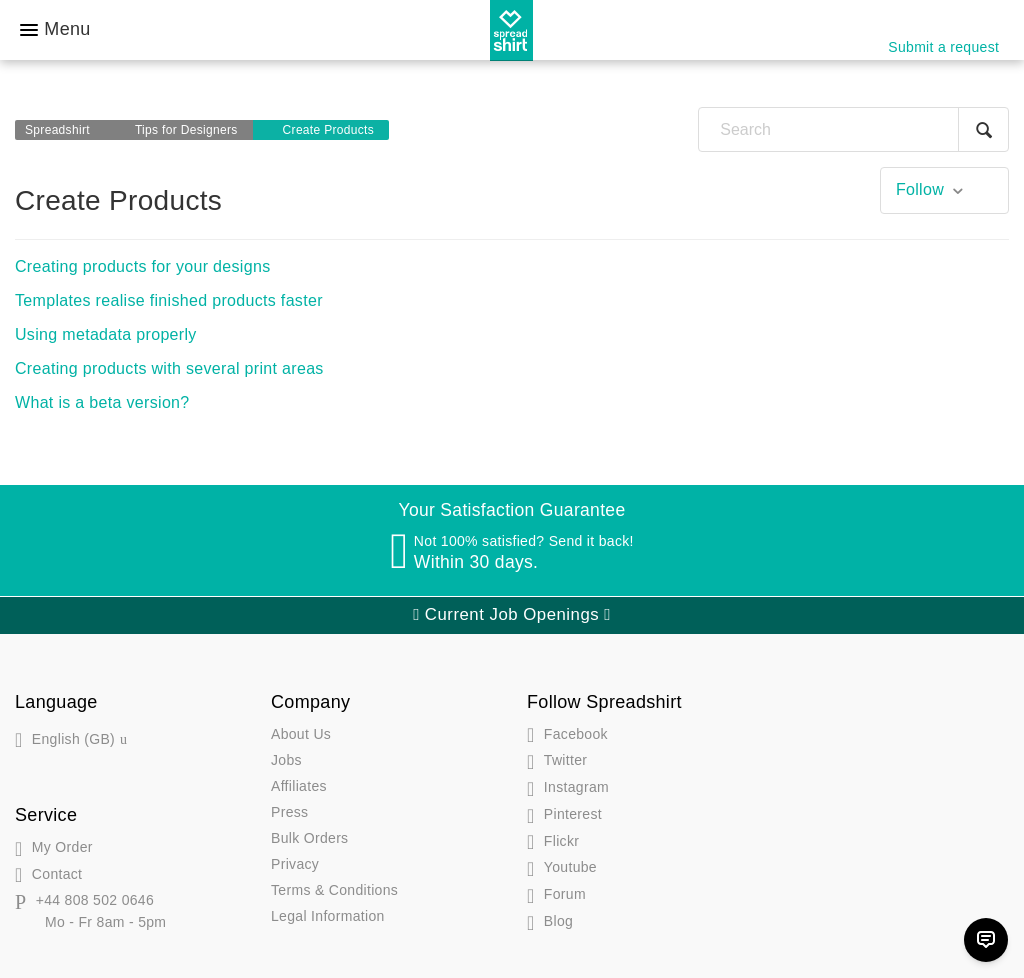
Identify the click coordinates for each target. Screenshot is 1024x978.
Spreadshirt (57, 130)
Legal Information (328, 916)
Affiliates (299, 786)
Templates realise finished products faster (169, 300)
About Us (301, 734)
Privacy (295, 864)
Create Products (329, 130)
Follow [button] (920, 189)
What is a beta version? (102, 402)
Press (289, 812)
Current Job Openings (512, 614)
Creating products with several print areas (169, 368)
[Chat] (986, 940)
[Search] (853, 129)
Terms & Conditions (334, 890)
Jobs (286, 760)
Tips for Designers (186, 130)
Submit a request (943, 47)
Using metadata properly (106, 334)
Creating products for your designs (142, 266)
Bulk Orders (309, 838)
